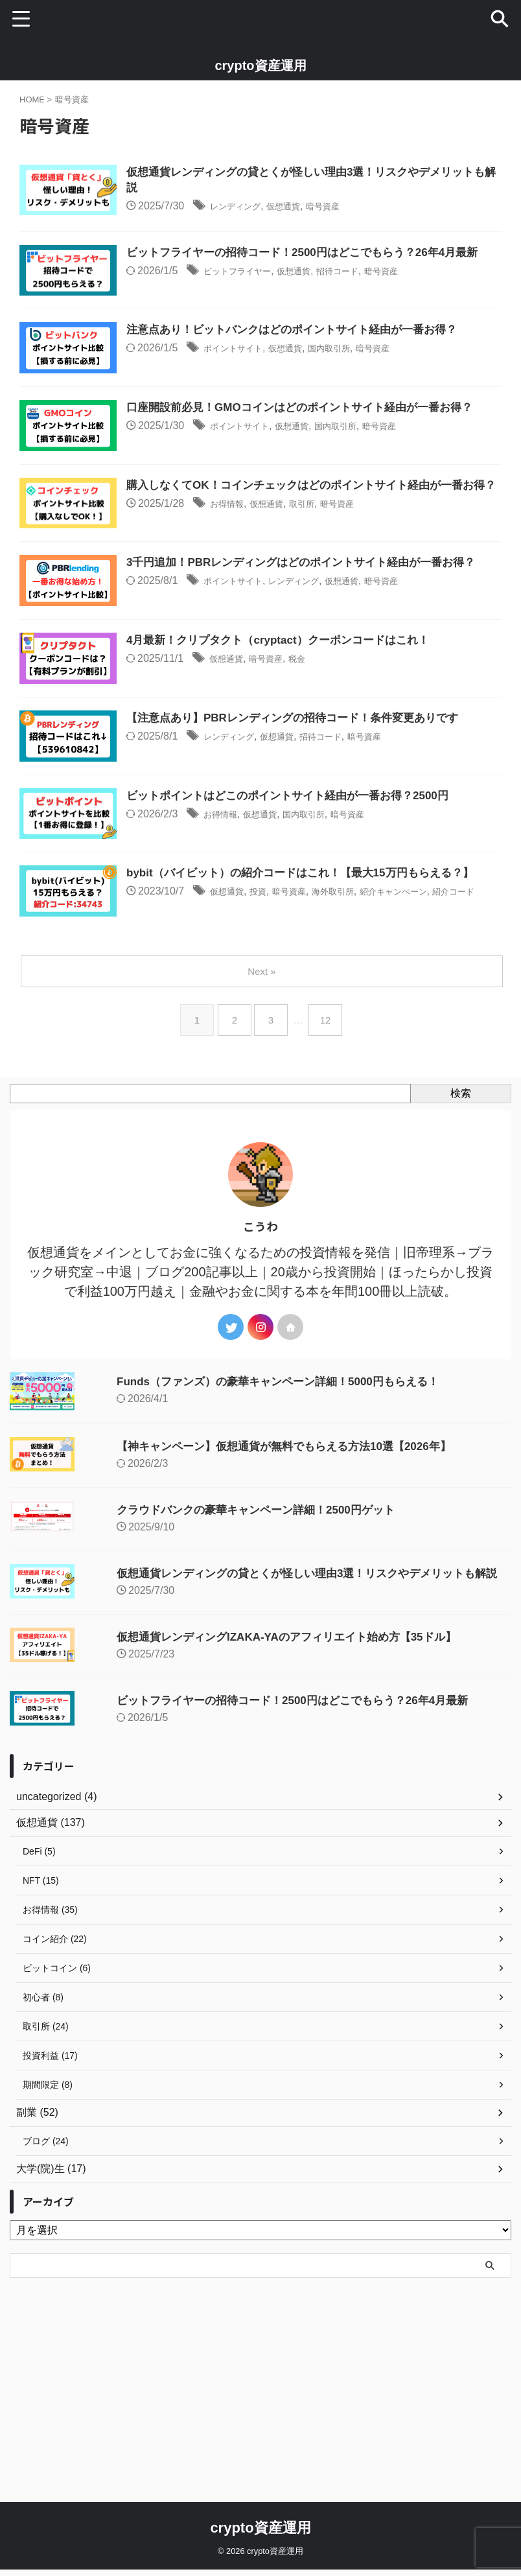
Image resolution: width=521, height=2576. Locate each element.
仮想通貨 (331, 208)
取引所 (352, 586)
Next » (263, 1143)
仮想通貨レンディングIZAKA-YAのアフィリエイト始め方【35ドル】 (263, 1808)
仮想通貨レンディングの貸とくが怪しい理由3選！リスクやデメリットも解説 (285, 1745)
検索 (460, 1264)
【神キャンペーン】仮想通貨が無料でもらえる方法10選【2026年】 (261, 1617)
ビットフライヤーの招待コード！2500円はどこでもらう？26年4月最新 (270, 1872)
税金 (346, 758)
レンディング (273, 208)
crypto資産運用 (260, 65)
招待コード (398, 302)
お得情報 (263, 586)
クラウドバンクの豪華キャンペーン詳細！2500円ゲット (231, 1681)
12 (328, 1191)
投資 (300, 1059)
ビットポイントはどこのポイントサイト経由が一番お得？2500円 (329, 929)
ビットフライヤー (277, 302)
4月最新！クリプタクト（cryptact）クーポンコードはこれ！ (319, 740)
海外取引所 (389, 1059)
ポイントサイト (272, 397)
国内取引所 (387, 397)
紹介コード (201, 1076)
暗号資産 (378, 208)
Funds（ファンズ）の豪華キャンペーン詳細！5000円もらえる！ (254, 1553)
